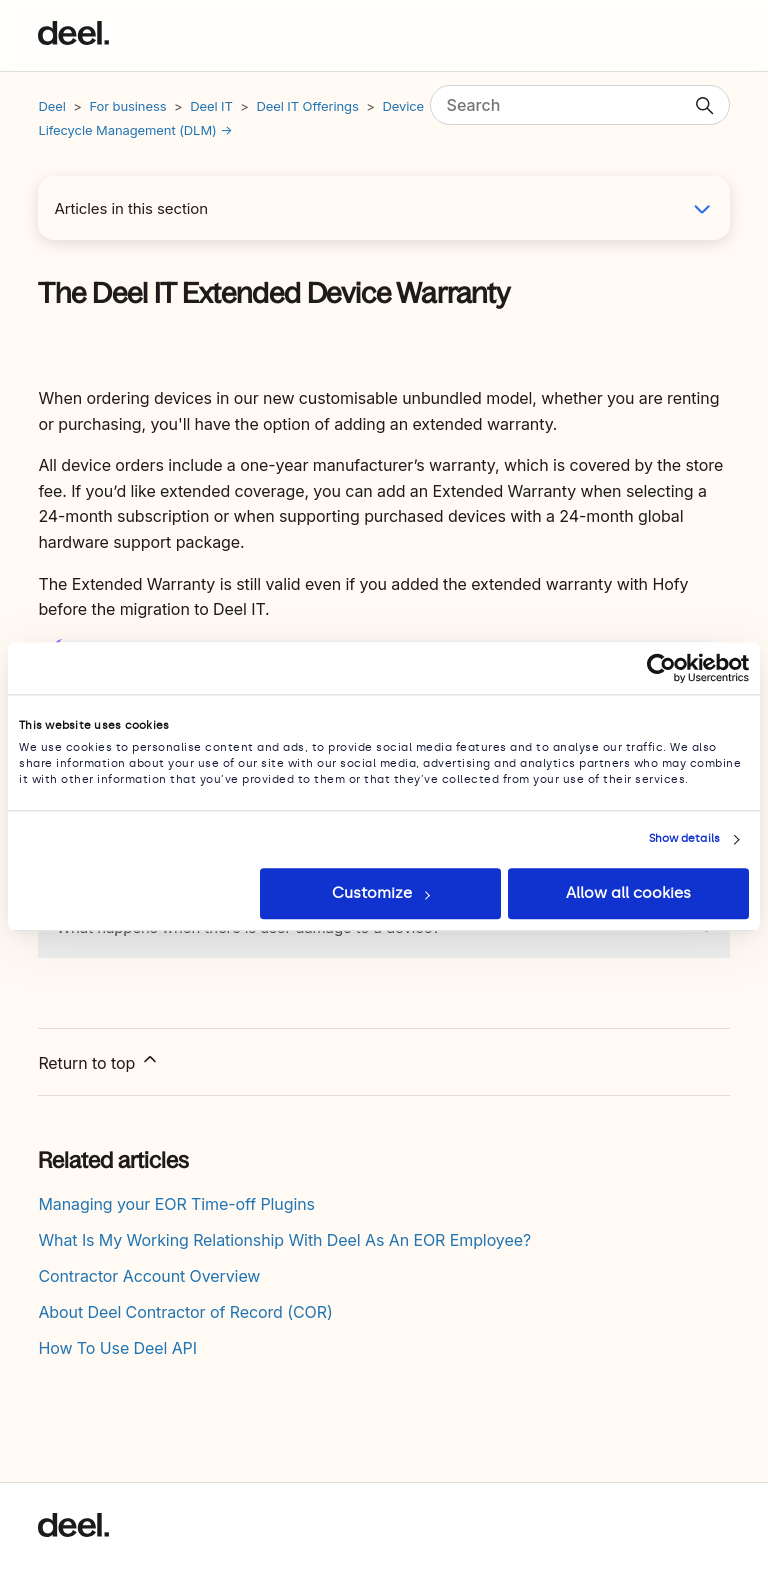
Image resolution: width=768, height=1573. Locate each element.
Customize (381, 893)
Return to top (98, 1061)
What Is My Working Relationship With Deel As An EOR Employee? (284, 1240)
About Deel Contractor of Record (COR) (185, 1312)
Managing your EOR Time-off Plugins (176, 1204)
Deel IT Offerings (309, 106)
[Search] (580, 105)
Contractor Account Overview (149, 1276)
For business (127, 106)
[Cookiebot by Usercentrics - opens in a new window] (661, 668)
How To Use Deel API (117, 1348)
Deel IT (211, 106)
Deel (51, 106)
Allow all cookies (628, 893)
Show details (684, 838)
